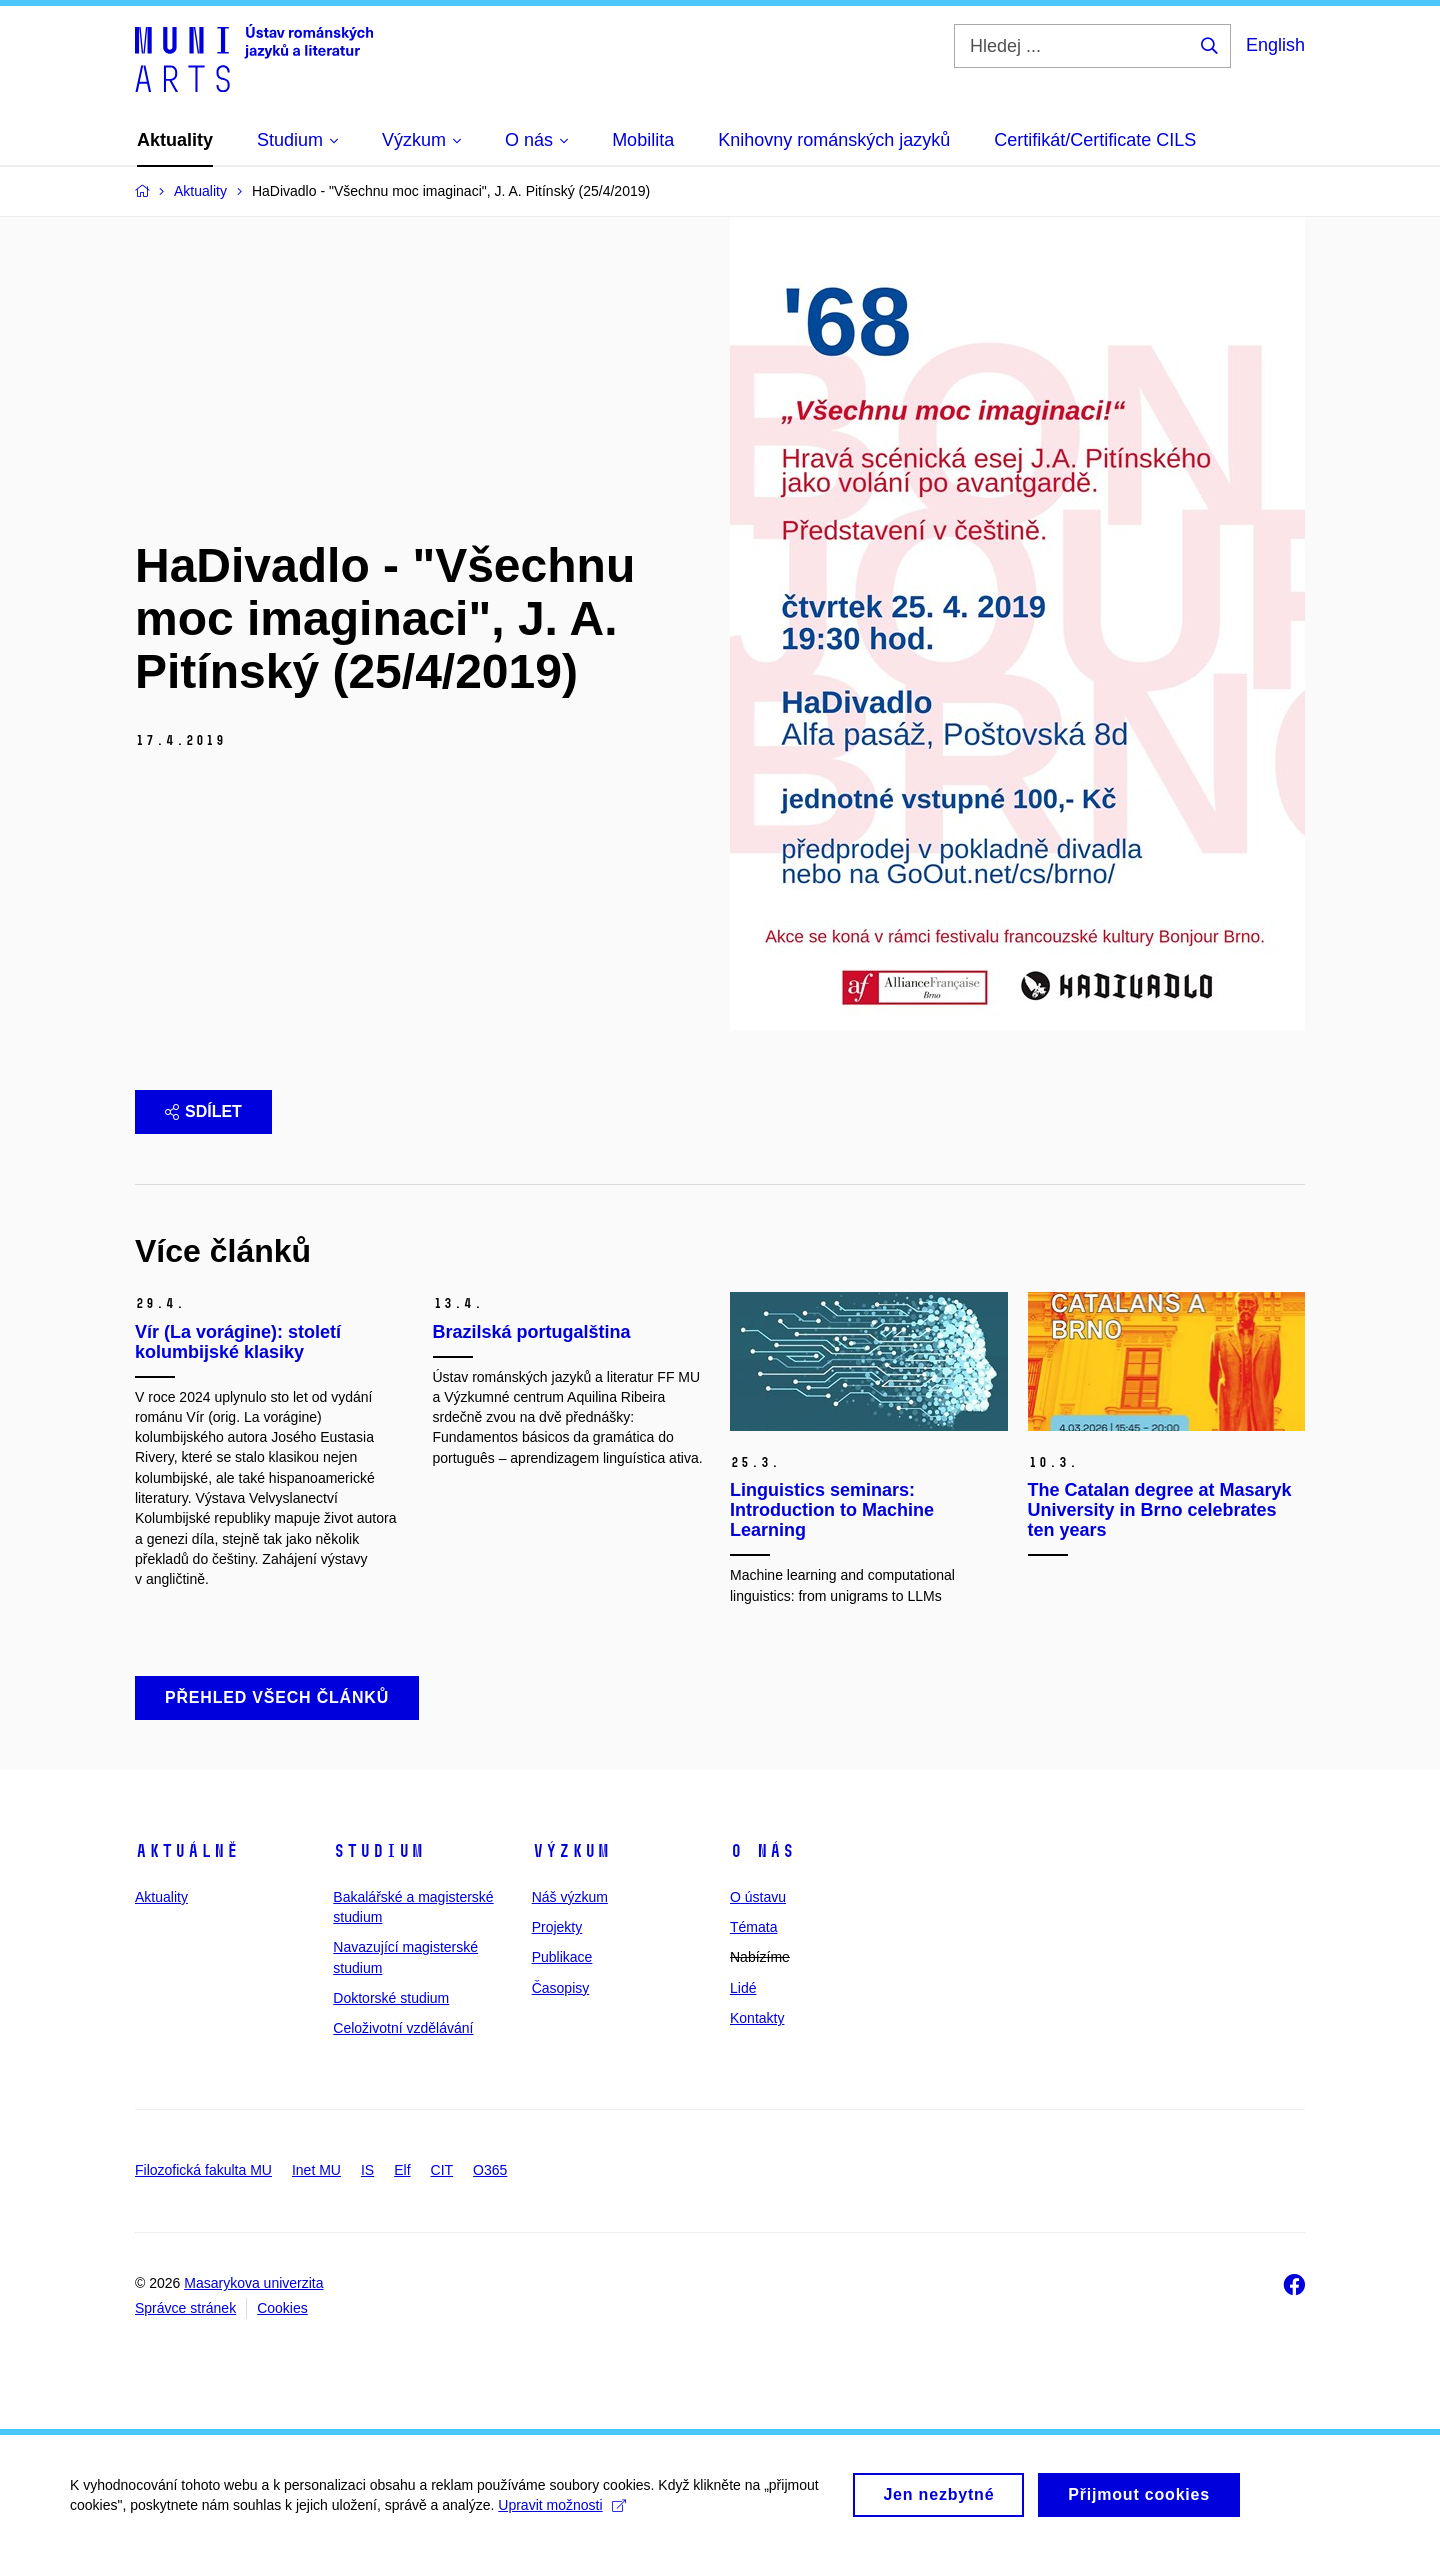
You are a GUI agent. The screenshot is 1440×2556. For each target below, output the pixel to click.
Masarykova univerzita (253, 2283)
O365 (490, 2170)
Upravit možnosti (561, 2513)
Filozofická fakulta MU (203, 2170)
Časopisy (561, 1988)
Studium (378, 1851)
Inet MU (316, 2170)
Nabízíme (760, 1957)
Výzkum (571, 1851)
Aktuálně (187, 1851)
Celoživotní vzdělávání (403, 2028)
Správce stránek (185, 2308)
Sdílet (203, 1111)
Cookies (282, 2308)
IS (367, 2170)
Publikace (562, 1957)
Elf (402, 2170)
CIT (442, 2170)
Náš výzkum (570, 1897)
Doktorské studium (391, 1998)
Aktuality (161, 1897)
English (1275, 45)
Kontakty (757, 2018)
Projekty (557, 1927)
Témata (753, 1927)
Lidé (743, 1988)
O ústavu (758, 1897)
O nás (762, 1851)
